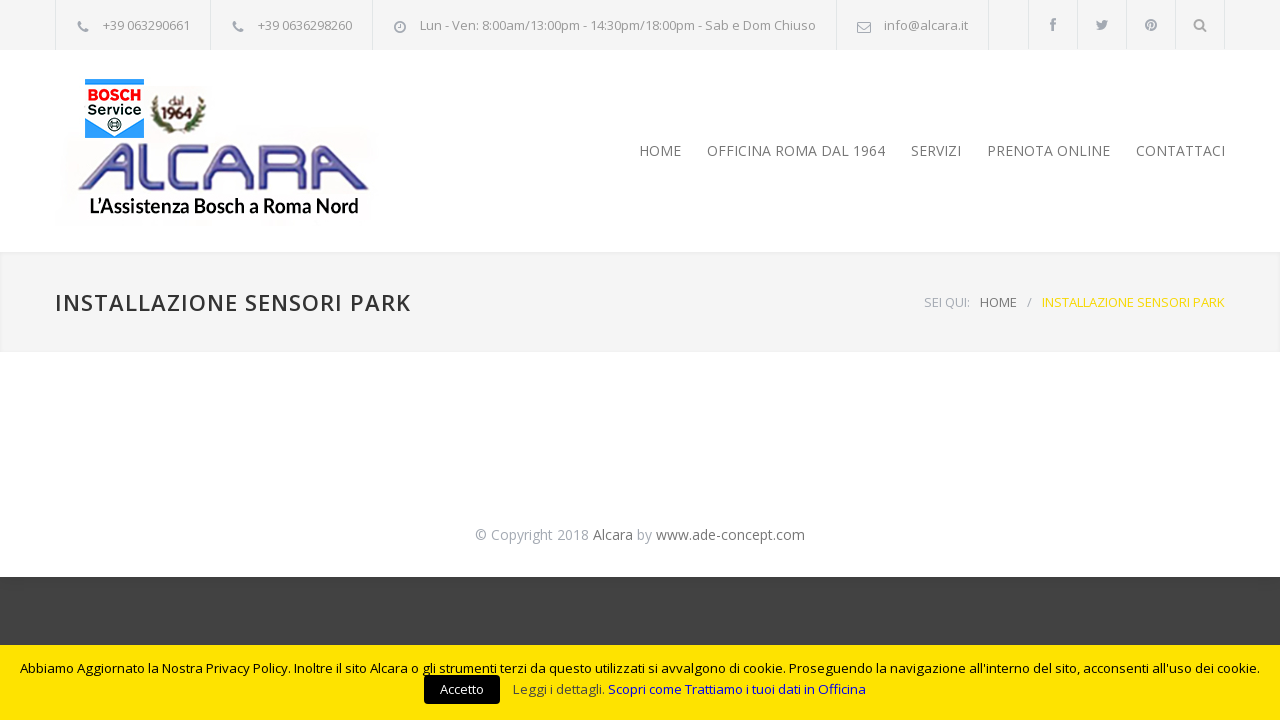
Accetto (462, 689)
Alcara (613, 534)
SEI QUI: (947, 302)
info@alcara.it (926, 25)
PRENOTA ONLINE (1048, 150)
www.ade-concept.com (730, 534)
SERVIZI (936, 150)
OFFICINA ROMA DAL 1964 (796, 150)
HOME (660, 150)
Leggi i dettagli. (559, 689)
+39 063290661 (146, 25)
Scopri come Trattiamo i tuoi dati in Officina (737, 689)
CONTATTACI (1180, 150)
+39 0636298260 (305, 25)
